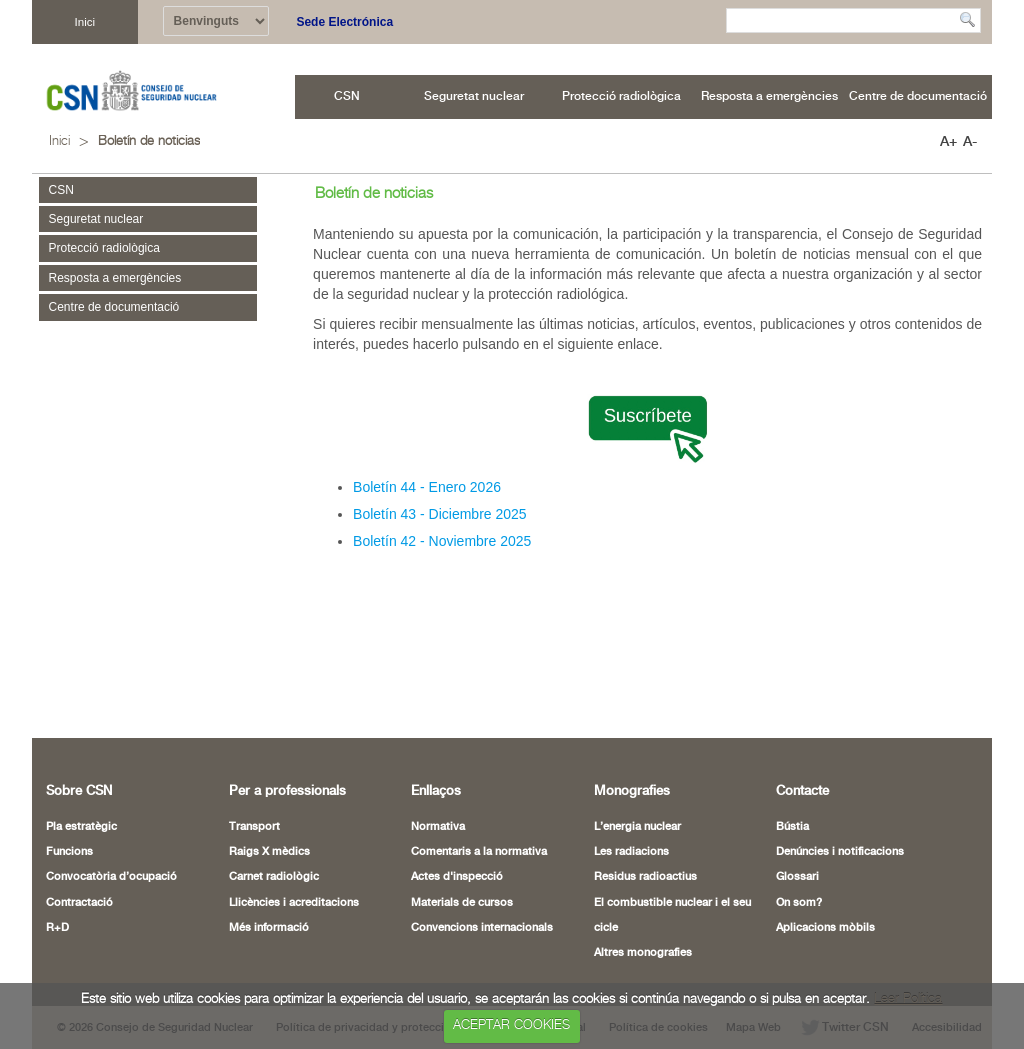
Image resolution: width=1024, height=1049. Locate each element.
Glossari (797, 877)
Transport (254, 827)
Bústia (792, 827)
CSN (61, 190)
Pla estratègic (81, 827)
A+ (948, 142)
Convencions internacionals (482, 928)
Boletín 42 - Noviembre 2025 (442, 541)
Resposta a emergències (115, 278)
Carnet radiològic (274, 877)
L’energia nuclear (637, 827)
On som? (799, 903)
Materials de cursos (462, 903)
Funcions (69, 852)
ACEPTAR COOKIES (511, 1025)
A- (970, 142)
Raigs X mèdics (269, 852)
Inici (84, 21)
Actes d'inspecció (457, 877)
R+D (57, 928)
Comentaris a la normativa (479, 852)
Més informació (269, 928)
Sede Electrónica (344, 22)
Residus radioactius (645, 877)
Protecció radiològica (104, 248)
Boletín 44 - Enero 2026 (427, 487)
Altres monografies (643, 953)
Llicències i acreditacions (294, 903)
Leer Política (908, 999)
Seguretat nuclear (96, 219)
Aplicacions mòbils (825, 928)
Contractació (79, 903)
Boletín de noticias (149, 141)
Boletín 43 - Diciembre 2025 (440, 514)
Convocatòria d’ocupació (111, 877)
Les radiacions (631, 852)
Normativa (438, 827)
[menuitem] (347, 97)
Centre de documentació (114, 307)
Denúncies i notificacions (840, 852)
